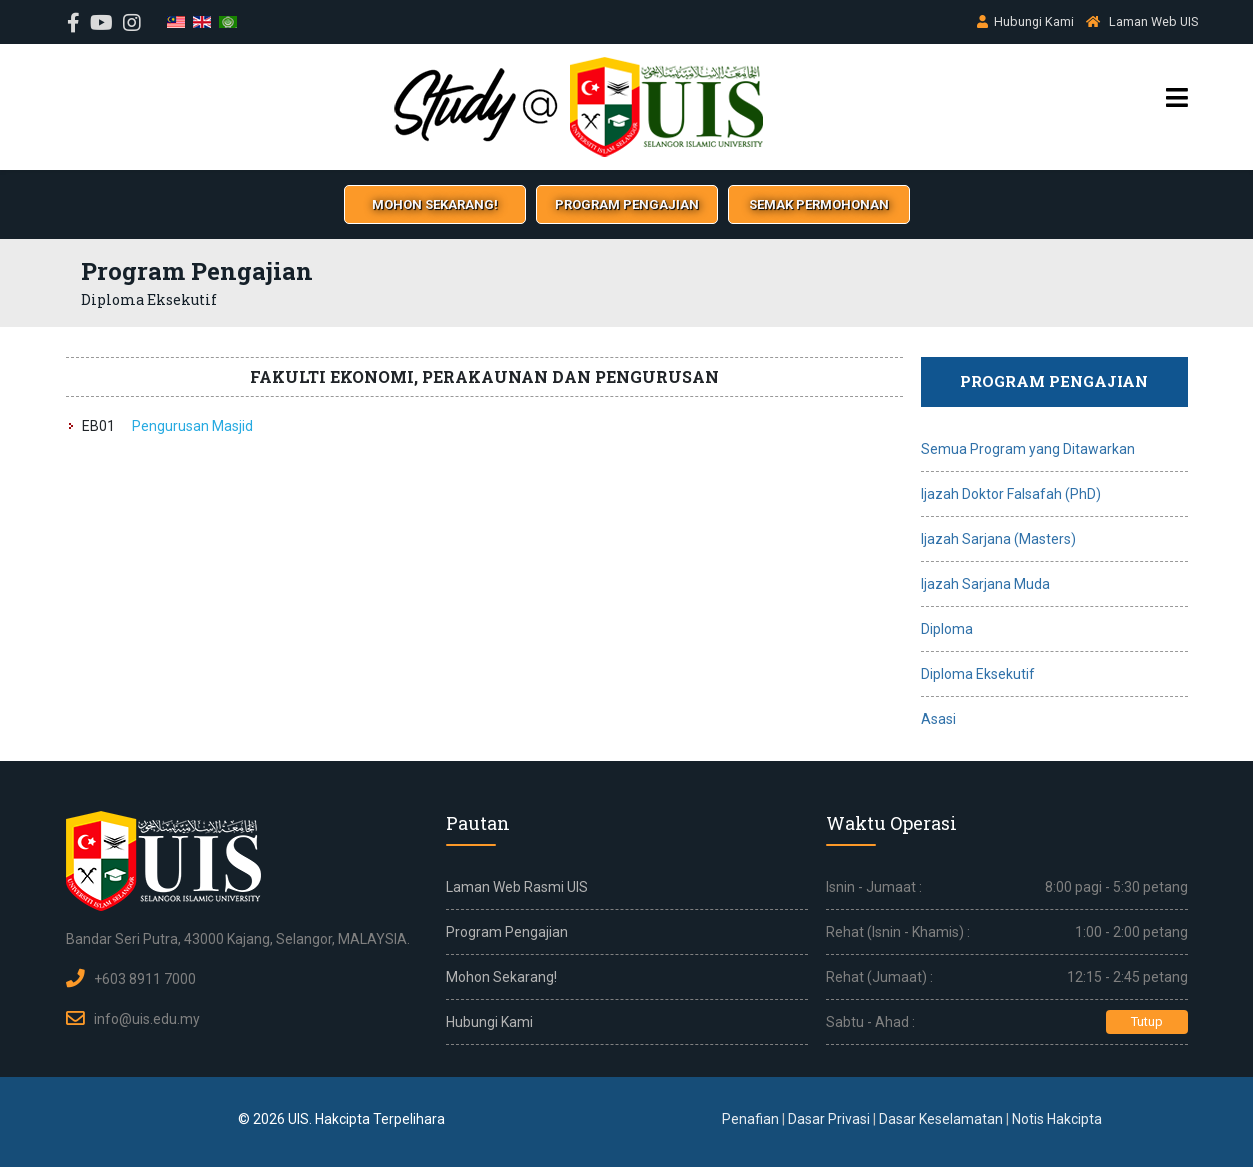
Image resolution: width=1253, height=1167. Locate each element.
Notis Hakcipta (1057, 1119)
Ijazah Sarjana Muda (985, 584)
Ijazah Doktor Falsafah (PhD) (1011, 494)
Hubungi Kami (1034, 21)
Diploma (947, 629)
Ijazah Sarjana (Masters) (998, 539)
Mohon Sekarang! (501, 977)
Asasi (938, 719)
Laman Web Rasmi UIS (517, 887)
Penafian (750, 1119)
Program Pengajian (507, 932)
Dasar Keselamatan (941, 1119)
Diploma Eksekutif (978, 674)
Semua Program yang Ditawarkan (1028, 449)
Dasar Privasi (829, 1119)
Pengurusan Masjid (192, 426)
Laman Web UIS (1153, 21)
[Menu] (1177, 98)
